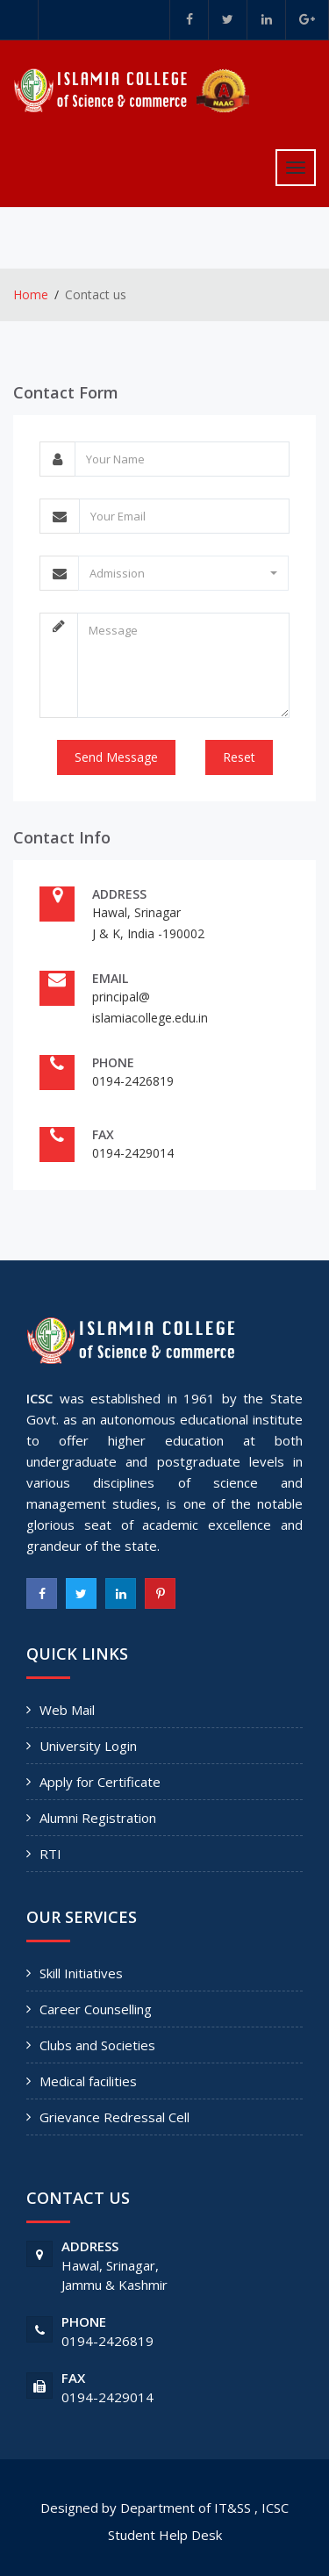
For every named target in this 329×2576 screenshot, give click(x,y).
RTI (50, 1853)
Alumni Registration (97, 1817)
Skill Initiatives (81, 1973)
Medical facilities (88, 2081)
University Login (88, 1745)
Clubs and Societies (97, 2045)
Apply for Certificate (100, 1781)
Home (30, 294)
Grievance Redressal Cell (114, 2117)
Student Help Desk (165, 2535)
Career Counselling (95, 2009)
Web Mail (67, 1710)
